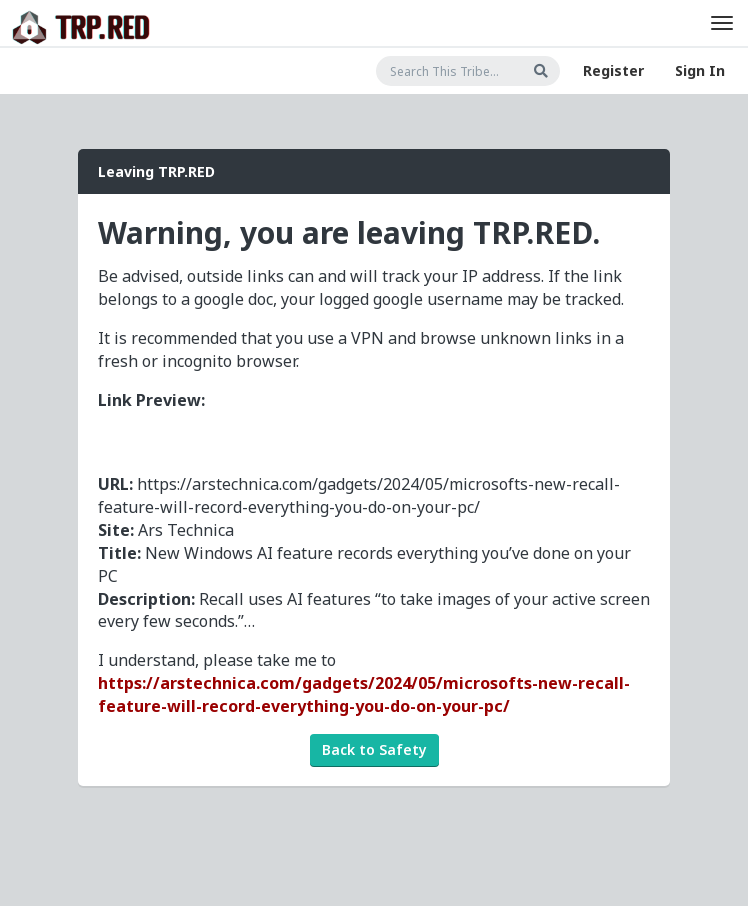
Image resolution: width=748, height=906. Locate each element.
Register (613, 70)
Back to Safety (374, 749)
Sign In (700, 70)
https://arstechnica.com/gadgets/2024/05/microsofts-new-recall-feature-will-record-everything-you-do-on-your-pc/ (364, 694)
